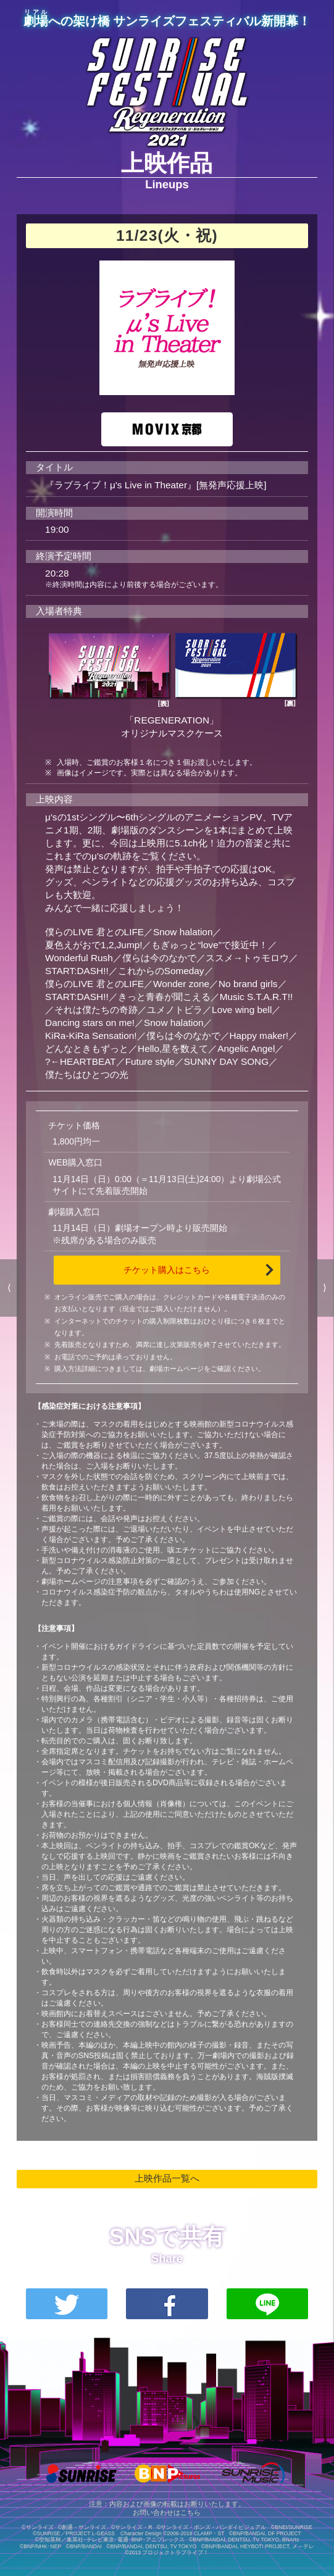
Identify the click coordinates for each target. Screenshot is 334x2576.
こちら (190, 2512)
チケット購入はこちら (166, 1270)
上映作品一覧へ (167, 2178)
